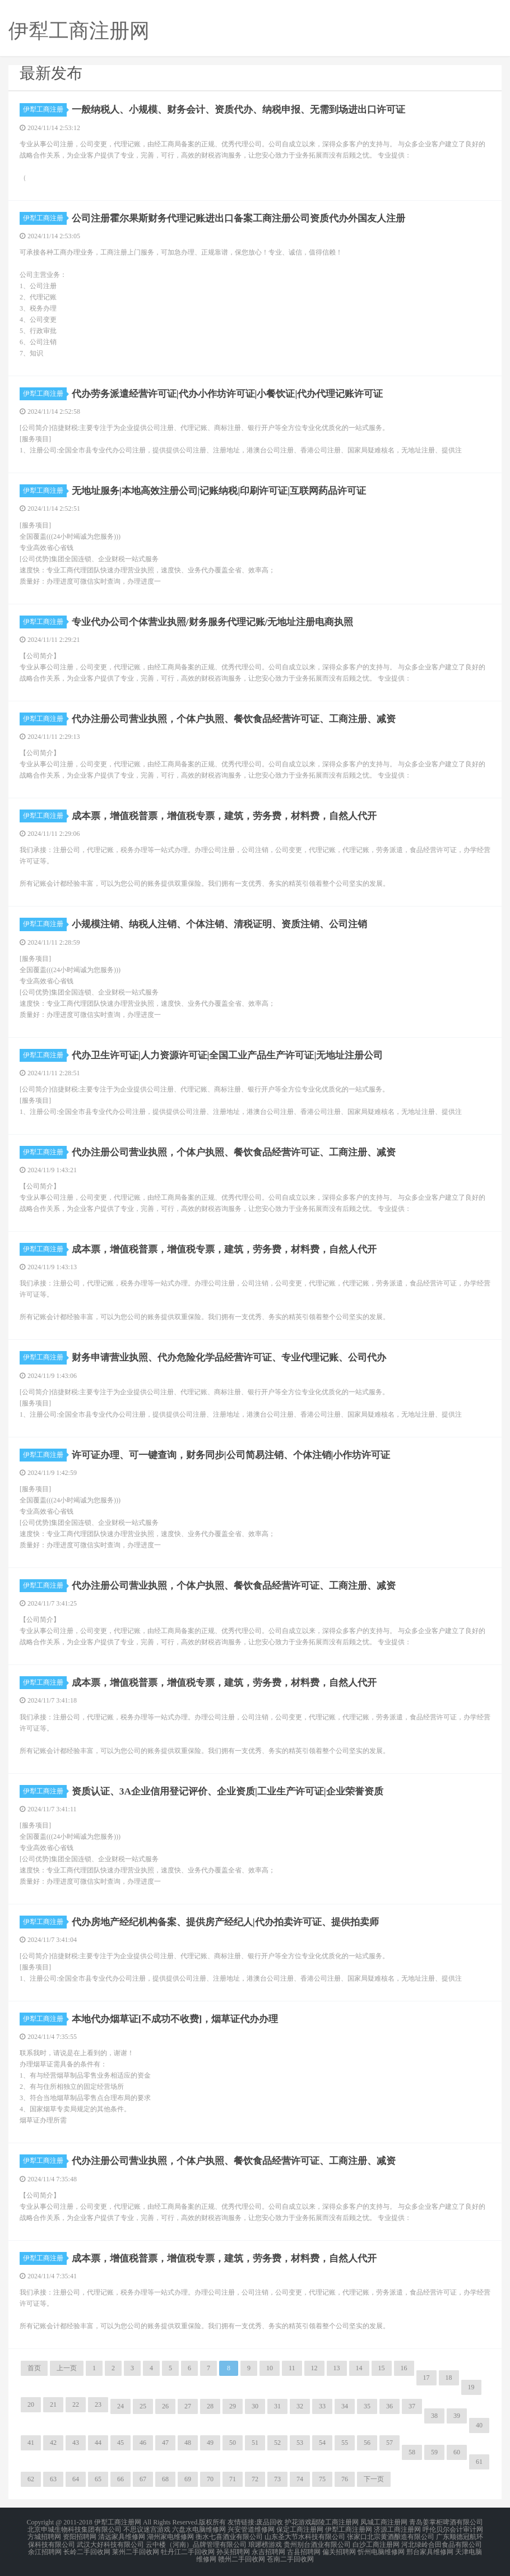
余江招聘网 (45, 2549)
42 (53, 2442)
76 (344, 2479)
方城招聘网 (44, 2536)
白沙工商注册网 (376, 2542)
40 (479, 2425)
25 (143, 2406)
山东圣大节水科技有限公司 (305, 2536)
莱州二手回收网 (135, 2549)
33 (322, 2406)
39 (456, 2416)
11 (292, 2368)
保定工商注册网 (299, 2529)
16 (404, 2368)
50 (232, 2442)
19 (471, 2387)
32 (299, 2406)
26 (165, 2406)
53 (299, 2442)
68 (165, 2479)
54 (322, 2442)
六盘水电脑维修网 (199, 2529)
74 (299, 2479)
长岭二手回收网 (86, 2549)
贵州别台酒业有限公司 (317, 2542)
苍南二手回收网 (290, 2556)
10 (269, 2368)
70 (210, 2479)
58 (412, 2452)
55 (344, 2442)
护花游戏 (298, 2522)
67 (143, 2479)
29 (232, 2406)
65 (98, 2479)
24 (120, 2406)
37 (412, 2406)
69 (187, 2479)
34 (344, 2406)
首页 (34, 2368)
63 (53, 2479)
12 (314, 2368)
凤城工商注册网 (383, 2522)
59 (434, 2452)
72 (255, 2479)
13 (336, 2368)
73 (277, 2479)
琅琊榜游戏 (265, 2542)
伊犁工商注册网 (348, 2529)
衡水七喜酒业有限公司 (229, 2536)
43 (75, 2442)
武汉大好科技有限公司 (110, 2542)
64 (75, 2479)
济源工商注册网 (397, 2529)
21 (53, 2404)
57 (389, 2442)
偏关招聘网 (339, 2549)
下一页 (374, 2479)
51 (255, 2442)
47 (165, 2442)
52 (277, 2442)
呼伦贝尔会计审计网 (453, 2529)
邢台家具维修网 (429, 2549)
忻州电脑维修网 (381, 2549)
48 (187, 2442)
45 (120, 2442)
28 (210, 2406)
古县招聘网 (304, 2549)
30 (255, 2406)
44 (98, 2442)
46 (143, 2442)
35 (367, 2406)
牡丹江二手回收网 (188, 2549)
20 (30, 2404)
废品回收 (269, 2522)
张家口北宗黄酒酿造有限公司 (390, 2536)
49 (210, 2442)
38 (434, 2416)
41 (30, 2442)
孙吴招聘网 (233, 2549)
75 (322, 2479)
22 (75, 2404)
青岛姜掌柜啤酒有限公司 (446, 2522)
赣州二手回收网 (241, 2556)
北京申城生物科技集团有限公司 (74, 2529)
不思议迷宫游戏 (146, 2529)
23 (98, 2404)
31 (277, 2406)
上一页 (67, 2368)
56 (367, 2442)
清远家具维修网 (121, 2536)
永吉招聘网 (268, 2549)
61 (479, 2462)
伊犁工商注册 (45, 109)
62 (30, 2479)
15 (381, 2368)
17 (426, 2377)
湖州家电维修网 (170, 2536)
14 (359, 2368)
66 (120, 2479)
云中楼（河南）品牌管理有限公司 (196, 2542)
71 (232, 2479)
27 (187, 2406)
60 (456, 2452)
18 (449, 2377)
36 (389, 2406)
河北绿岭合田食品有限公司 (441, 2542)
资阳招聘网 (79, 2536)
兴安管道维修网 (251, 2529)
